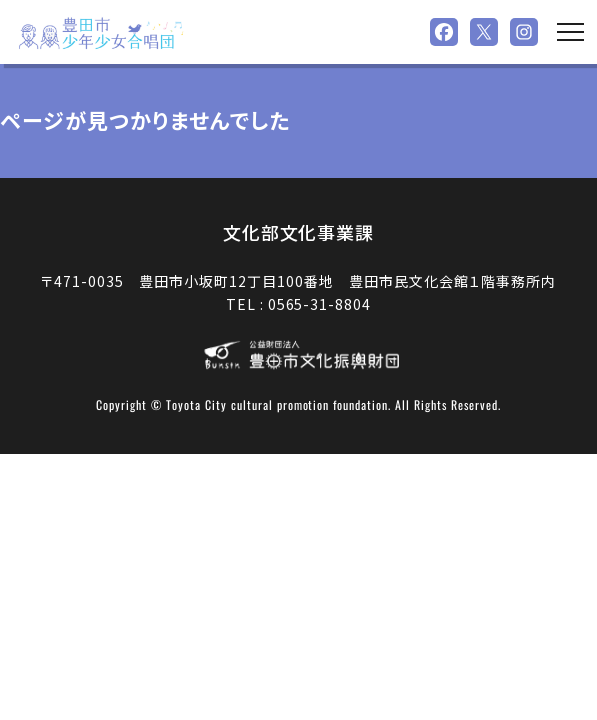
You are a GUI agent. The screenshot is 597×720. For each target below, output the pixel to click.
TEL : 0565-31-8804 (299, 304)
